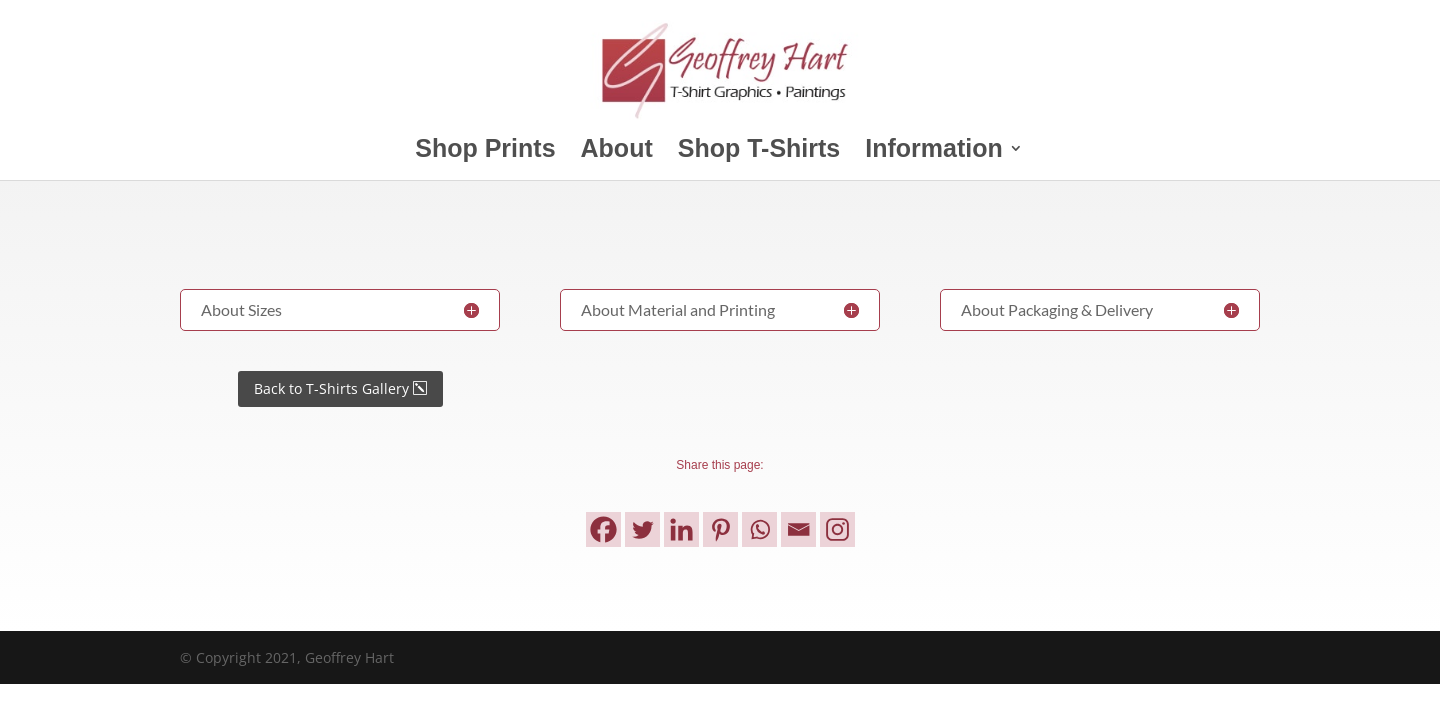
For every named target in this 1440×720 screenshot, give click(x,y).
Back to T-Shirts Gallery (331, 388)
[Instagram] (837, 529)
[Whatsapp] (759, 529)
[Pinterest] (720, 529)
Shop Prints (485, 151)
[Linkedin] (681, 529)
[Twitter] (642, 529)
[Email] (798, 529)
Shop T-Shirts (759, 151)
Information (934, 151)
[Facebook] (603, 529)
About (617, 151)
